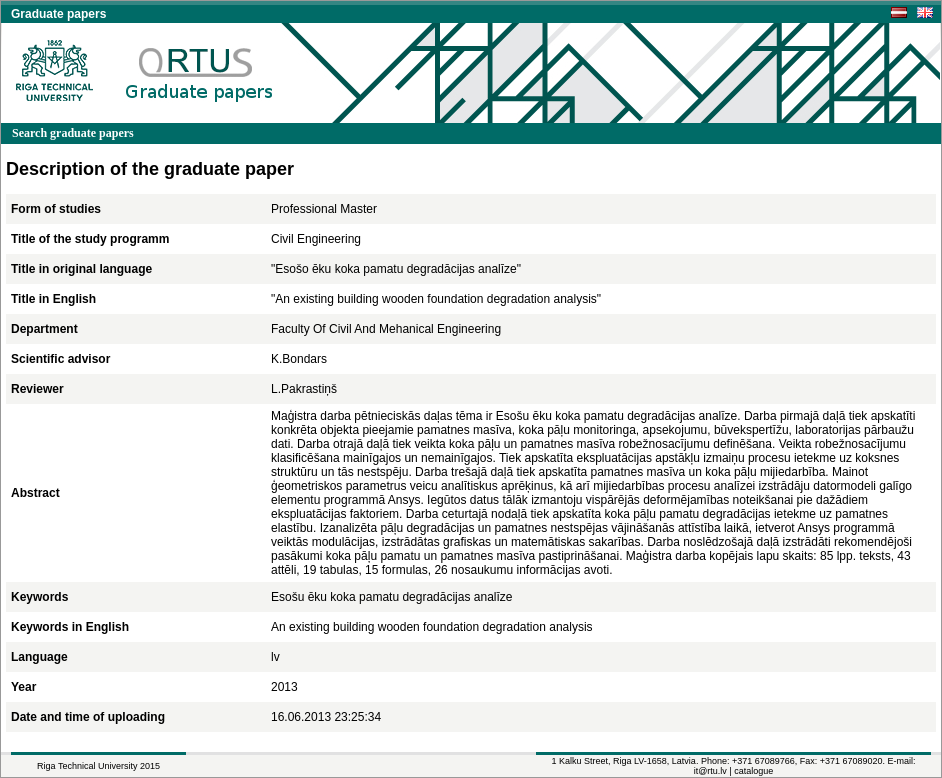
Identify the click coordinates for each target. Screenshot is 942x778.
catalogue (753, 771)
